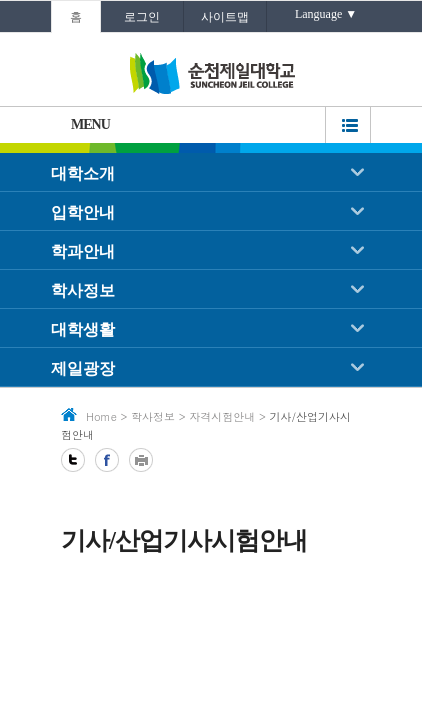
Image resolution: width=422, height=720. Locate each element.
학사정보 (83, 290)
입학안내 (83, 212)
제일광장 (83, 368)
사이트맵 (225, 17)
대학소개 (83, 173)
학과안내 (83, 251)
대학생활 (83, 329)
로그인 (142, 17)
